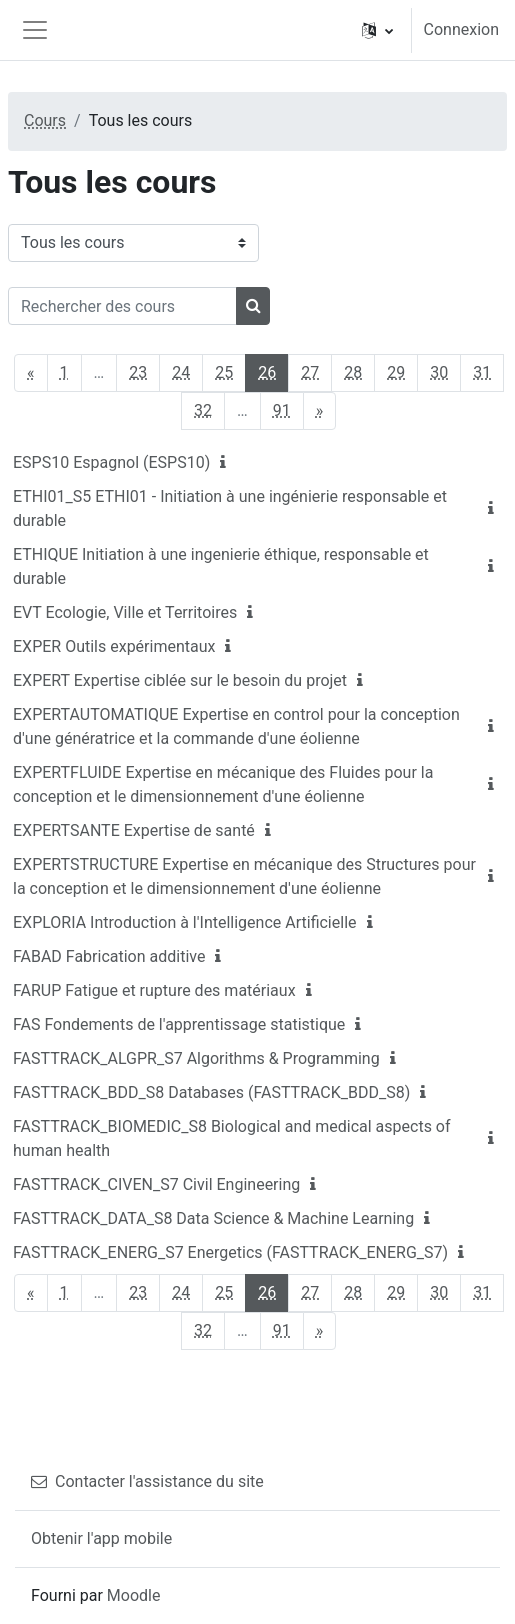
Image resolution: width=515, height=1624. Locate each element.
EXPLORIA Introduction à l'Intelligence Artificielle (185, 922)
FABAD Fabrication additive (109, 956)
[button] (377, 30)
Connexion (461, 29)
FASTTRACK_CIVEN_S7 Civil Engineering (156, 1184)
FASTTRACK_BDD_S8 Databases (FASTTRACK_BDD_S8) (211, 1092)
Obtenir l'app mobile (101, 1538)
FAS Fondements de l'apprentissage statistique (179, 1024)
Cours (45, 120)
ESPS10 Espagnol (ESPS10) (111, 462)
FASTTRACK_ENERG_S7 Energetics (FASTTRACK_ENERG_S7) (230, 1252)
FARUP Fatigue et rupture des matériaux (154, 990)
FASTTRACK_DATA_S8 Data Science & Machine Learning (213, 1218)
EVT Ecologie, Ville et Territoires (125, 612)
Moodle (134, 1595)
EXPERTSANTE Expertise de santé (134, 830)
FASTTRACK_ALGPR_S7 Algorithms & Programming (196, 1058)
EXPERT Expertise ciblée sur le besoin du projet (180, 680)
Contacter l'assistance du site (147, 1481)
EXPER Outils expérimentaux (114, 646)
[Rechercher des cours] (122, 306)
